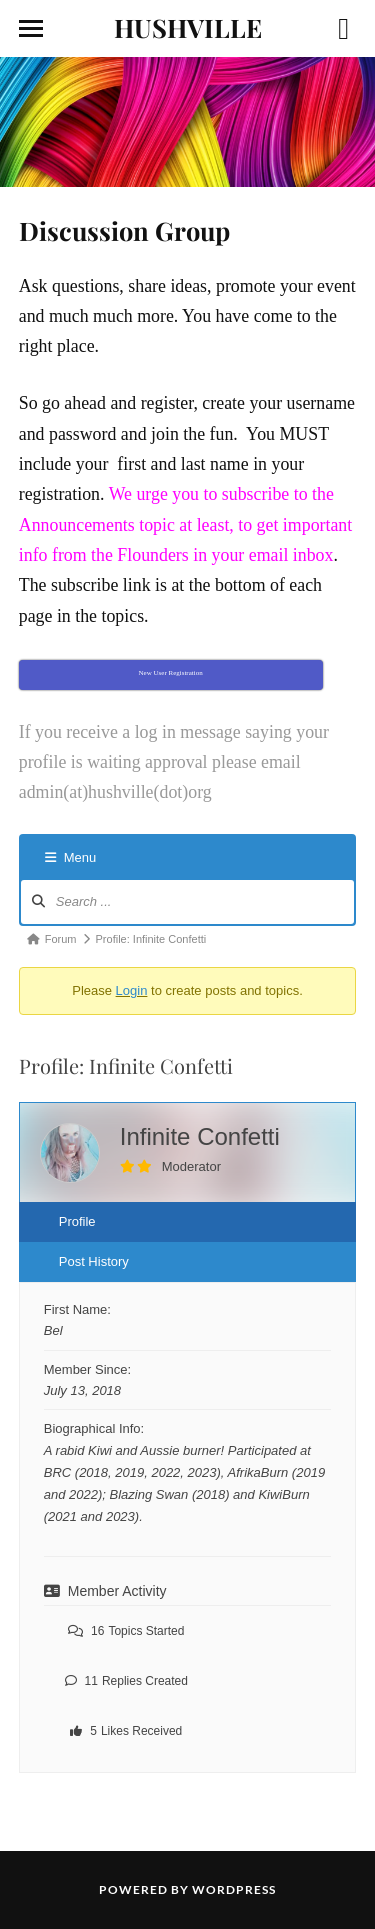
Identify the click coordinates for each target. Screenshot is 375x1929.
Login (132, 990)
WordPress (234, 1889)
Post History (94, 1261)
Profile (77, 1221)
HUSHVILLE (188, 27)
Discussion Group (124, 230)
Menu (71, 857)
